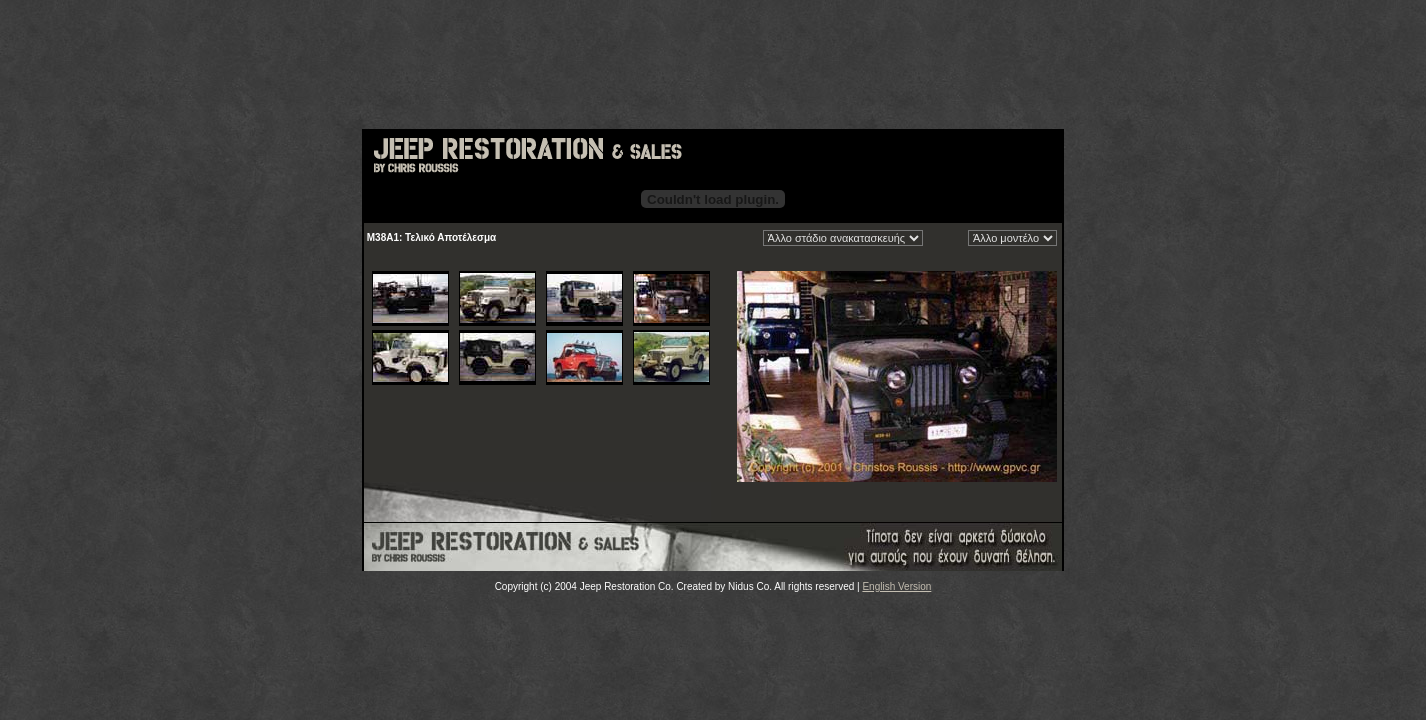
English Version (896, 586)
